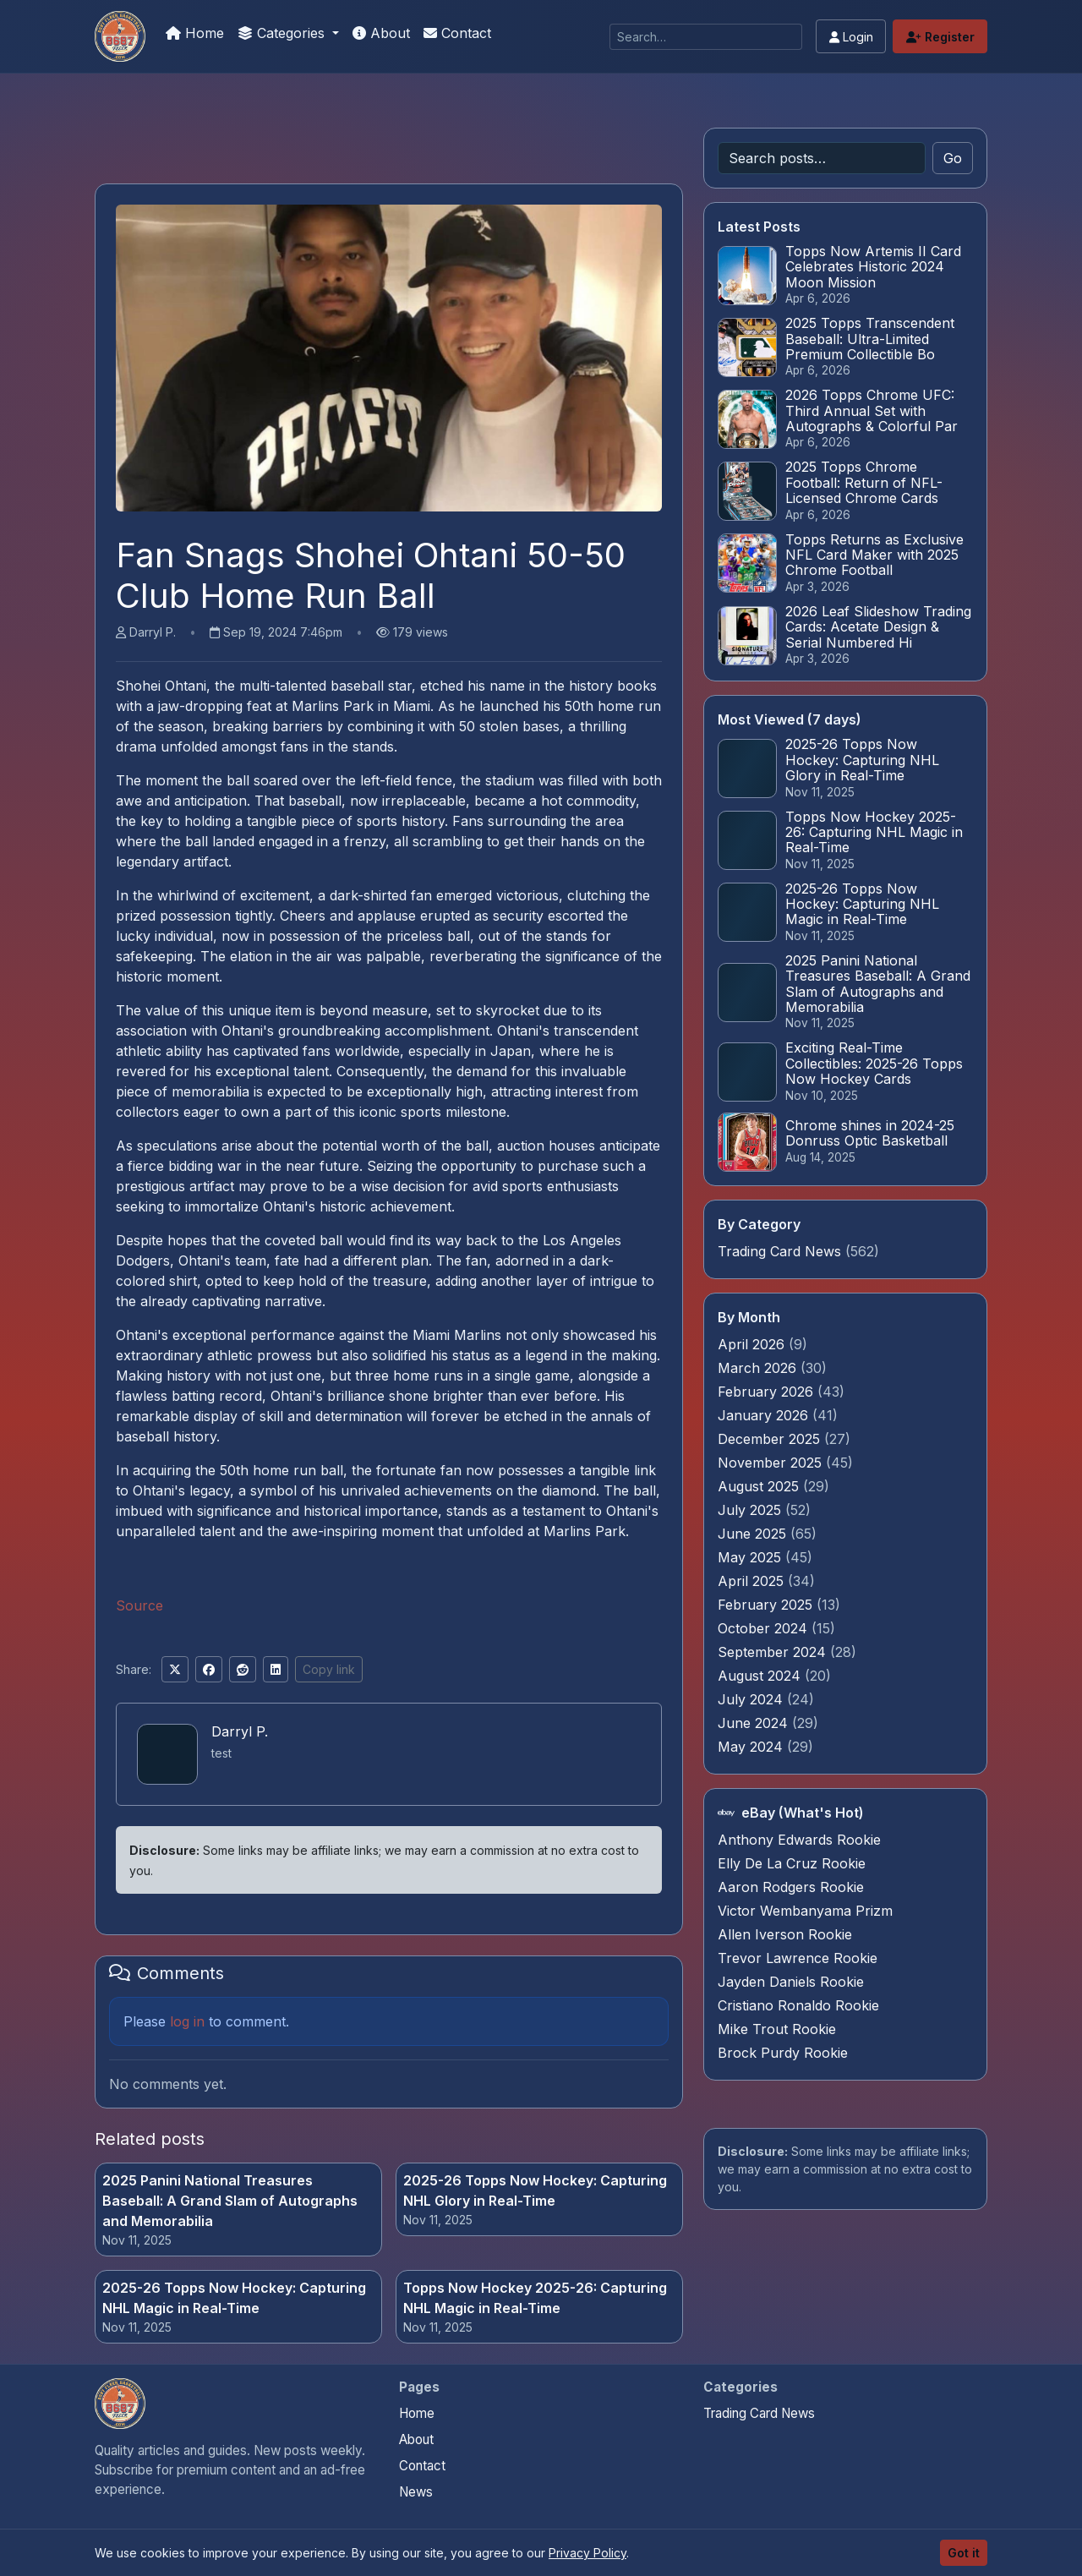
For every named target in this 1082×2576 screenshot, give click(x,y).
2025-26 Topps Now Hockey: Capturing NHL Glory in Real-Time (535, 2190)
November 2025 (772, 1462)
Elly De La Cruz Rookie (792, 1863)
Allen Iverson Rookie (785, 1934)
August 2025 (760, 1486)
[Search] (705, 37)
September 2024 (774, 1651)
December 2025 (771, 1438)
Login (851, 37)
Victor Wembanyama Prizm (805, 1910)
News (416, 2492)
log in (187, 2021)
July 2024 (752, 1699)
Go (952, 158)
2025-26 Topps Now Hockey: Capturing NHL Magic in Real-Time (234, 2297)
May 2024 (752, 1746)
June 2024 (755, 1723)
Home (195, 33)
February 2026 (767, 1391)
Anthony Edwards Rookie (799, 1839)
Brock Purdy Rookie (783, 2052)
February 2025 (767, 1604)
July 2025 (751, 1509)
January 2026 (765, 1415)
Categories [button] (283, 33)
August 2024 (761, 1675)
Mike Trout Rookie (777, 2029)
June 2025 (754, 1533)
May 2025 (751, 1557)
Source (139, 1605)
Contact (457, 33)
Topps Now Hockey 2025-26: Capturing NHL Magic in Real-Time (535, 2297)
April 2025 (753, 1580)
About (381, 33)
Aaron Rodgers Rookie (791, 1887)
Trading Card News (779, 1251)
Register (940, 37)
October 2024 (765, 1628)
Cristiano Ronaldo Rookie (798, 2005)
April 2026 (753, 1344)
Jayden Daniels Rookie (791, 1981)
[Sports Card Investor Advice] (120, 36)
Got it (964, 2553)
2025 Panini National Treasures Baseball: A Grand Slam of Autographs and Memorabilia (230, 2200)
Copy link (329, 1669)
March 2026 (759, 1367)
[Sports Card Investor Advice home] (120, 2403)
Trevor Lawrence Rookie (797, 1958)
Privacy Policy (587, 2553)
